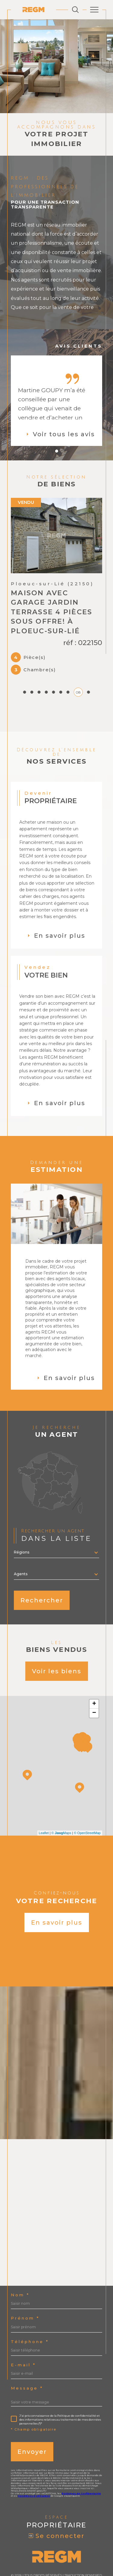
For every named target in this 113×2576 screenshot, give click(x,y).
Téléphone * (30, 2304)
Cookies (88, 2550)
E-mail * (23, 2327)
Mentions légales (84, 2546)
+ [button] (94, 1666)
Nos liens (40, 2550)
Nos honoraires (27, 2546)
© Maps (61, 1795)
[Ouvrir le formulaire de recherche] (75, 9)
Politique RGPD (65, 2550)
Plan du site (54, 2546)
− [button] (94, 1675)
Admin (23, 2550)
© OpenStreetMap (87, 1795)
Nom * (20, 2257)
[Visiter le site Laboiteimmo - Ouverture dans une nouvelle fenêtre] (56, 2569)
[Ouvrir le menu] (94, 9)
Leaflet (44, 1795)
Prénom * (25, 2280)
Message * (27, 2350)
